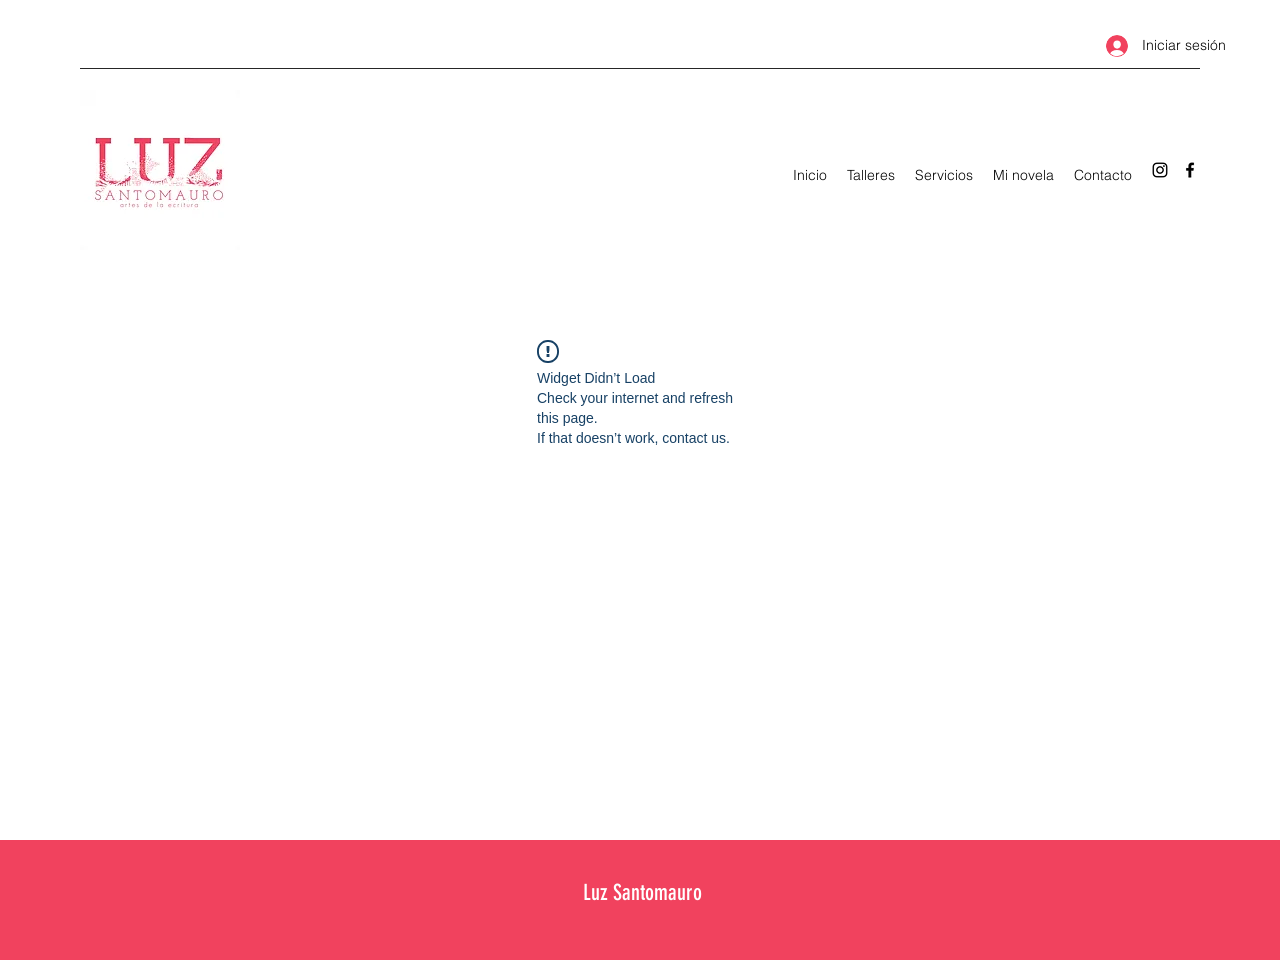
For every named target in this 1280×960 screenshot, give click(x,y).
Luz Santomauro (642, 892)
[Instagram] (1160, 170)
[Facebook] (1190, 170)
